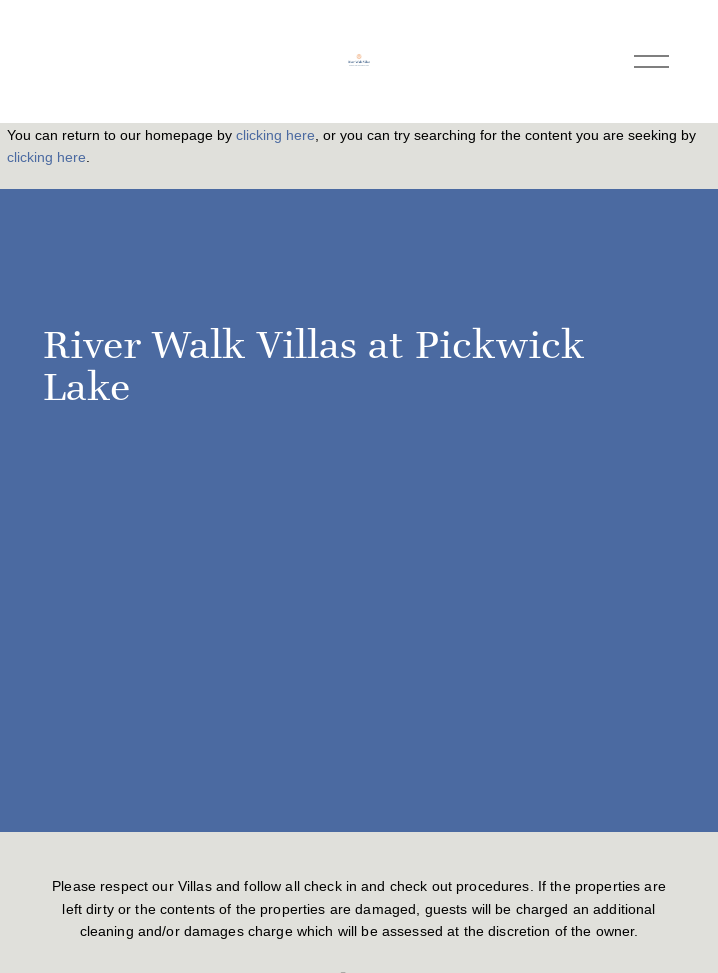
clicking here (275, 135)
